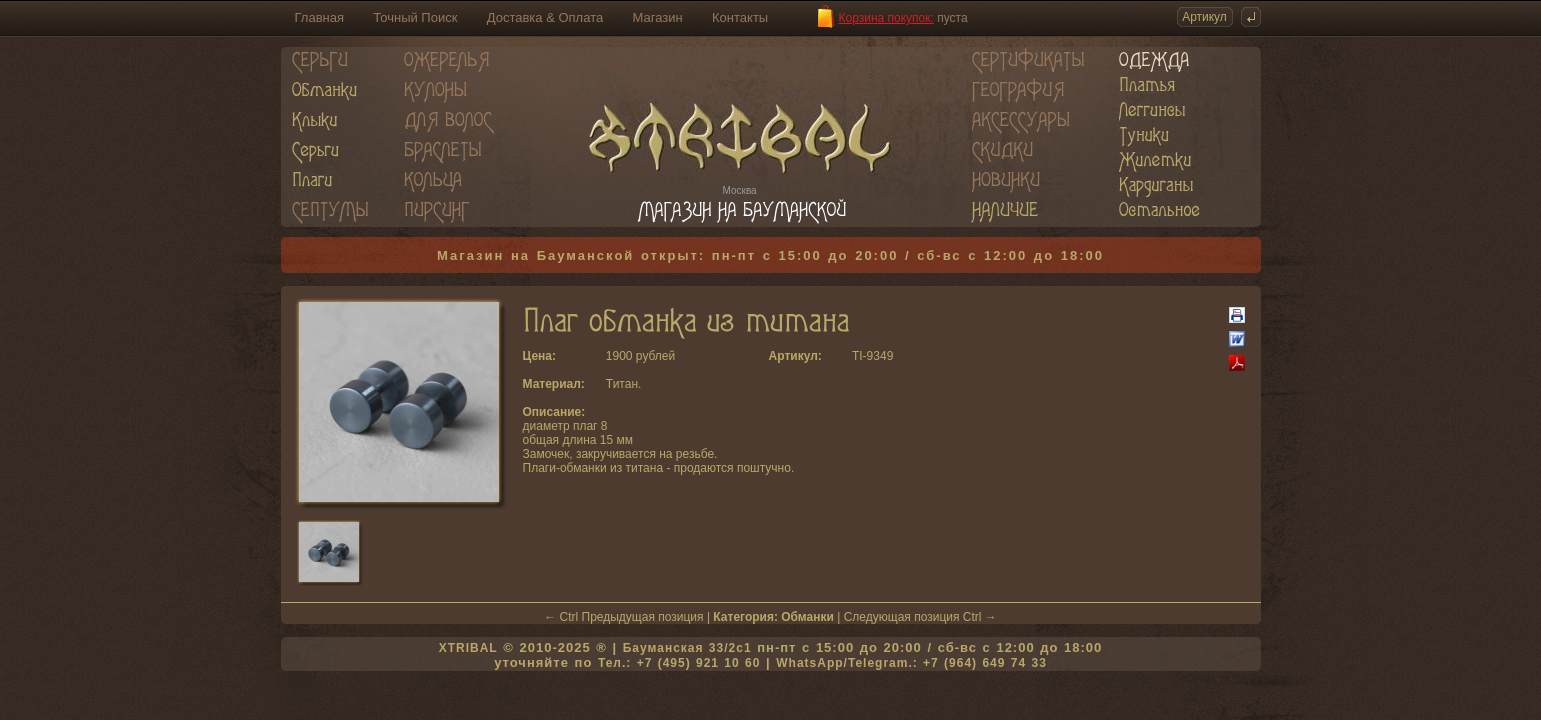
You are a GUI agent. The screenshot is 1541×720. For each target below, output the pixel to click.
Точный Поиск (415, 17)
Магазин (658, 17)
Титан (622, 384)
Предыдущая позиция (643, 617)
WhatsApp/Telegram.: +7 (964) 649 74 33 (911, 663)
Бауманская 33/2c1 (687, 648)
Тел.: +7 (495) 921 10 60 (679, 663)
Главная (319, 17)
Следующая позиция (902, 617)
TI (857, 356)
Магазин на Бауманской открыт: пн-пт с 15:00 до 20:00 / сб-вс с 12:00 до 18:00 (770, 255)
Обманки (807, 617)
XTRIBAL (468, 648)
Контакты (740, 17)
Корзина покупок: (886, 18)
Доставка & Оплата (545, 17)
